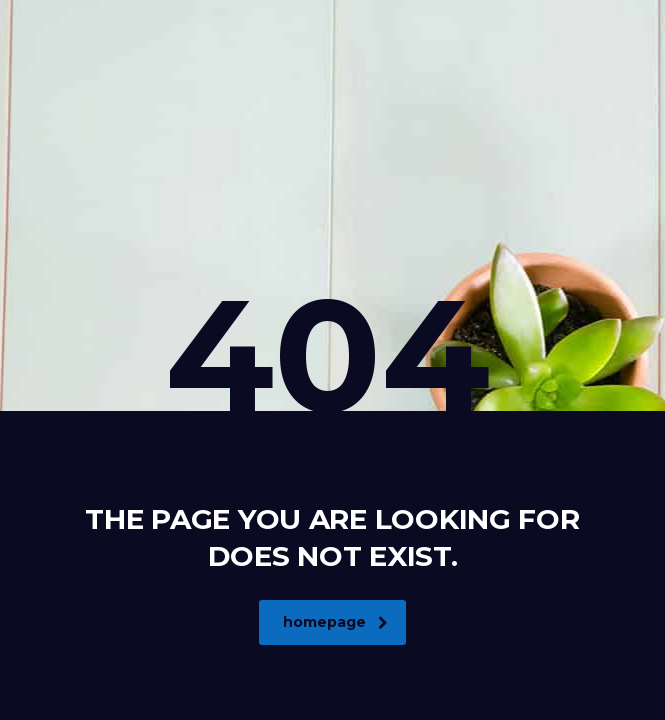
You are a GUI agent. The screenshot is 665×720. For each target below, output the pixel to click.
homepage (335, 622)
